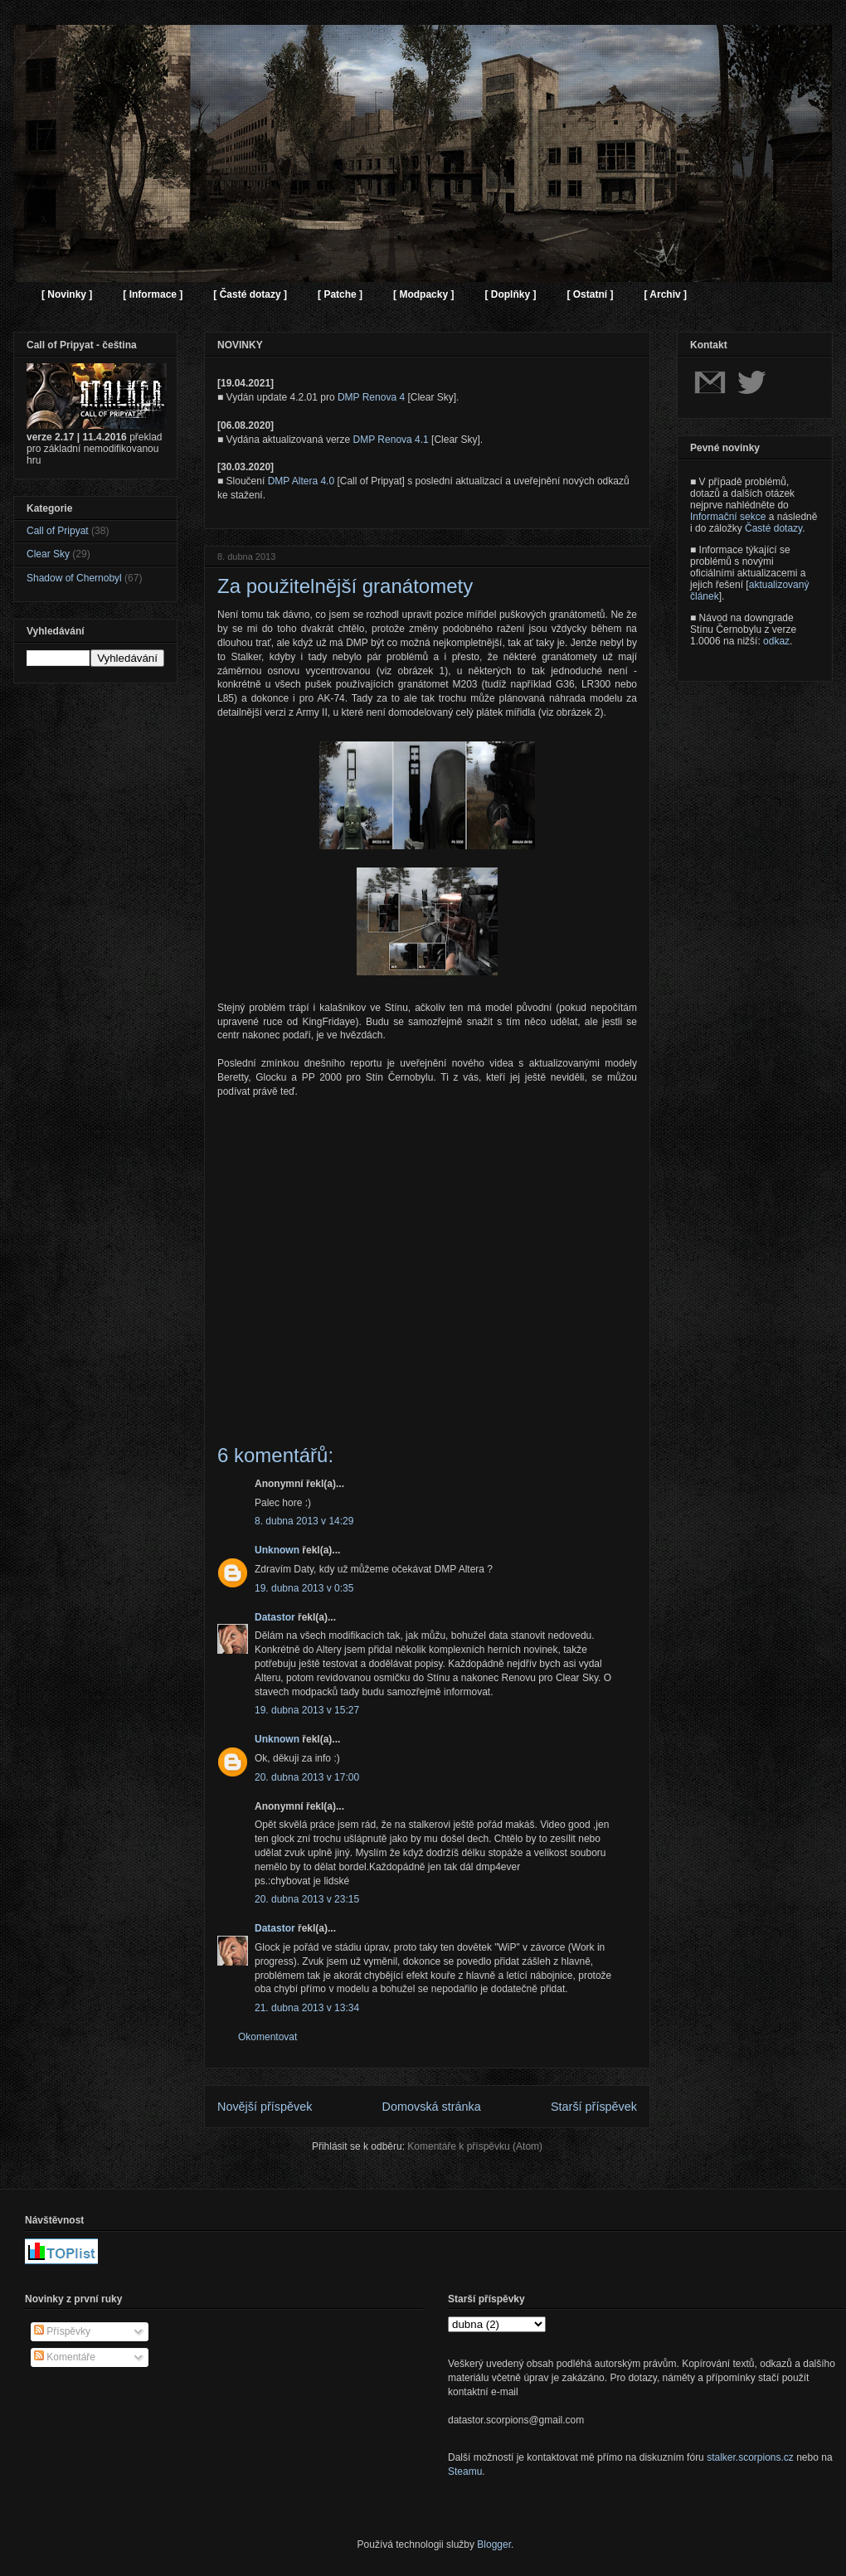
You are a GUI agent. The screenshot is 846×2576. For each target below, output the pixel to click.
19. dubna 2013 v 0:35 (304, 1588)
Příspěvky (62, 2331)
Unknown (277, 1550)
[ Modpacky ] (423, 294)
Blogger (494, 2544)
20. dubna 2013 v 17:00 (307, 1777)
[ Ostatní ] (589, 294)
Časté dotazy (773, 528)
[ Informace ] (152, 294)
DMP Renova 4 (371, 397)
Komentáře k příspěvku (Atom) (474, 2146)
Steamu (465, 2471)
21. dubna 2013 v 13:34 (307, 2008)
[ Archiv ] (665, 294)
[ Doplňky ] (510, 294)
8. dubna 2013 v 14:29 (304, 1521)
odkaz (776, 641)
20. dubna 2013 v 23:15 (307, 1899)
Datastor (275, 1617)
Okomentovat (267, 2037)
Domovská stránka (431, 2106)
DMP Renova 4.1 (391, 439)
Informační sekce (728, 516)
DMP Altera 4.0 (301, 481)
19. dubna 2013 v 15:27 (307, 1710)
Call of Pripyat (58, 531)
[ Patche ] (340, 294)
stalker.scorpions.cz (750, 2457)
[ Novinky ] (66, 294)
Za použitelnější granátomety (345, 586)
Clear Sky (48, 554)
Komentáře (64, 2357)
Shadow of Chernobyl (74, 578)
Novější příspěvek (264, 2106)
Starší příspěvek (594, 2106)
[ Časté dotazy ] (250, 294)
